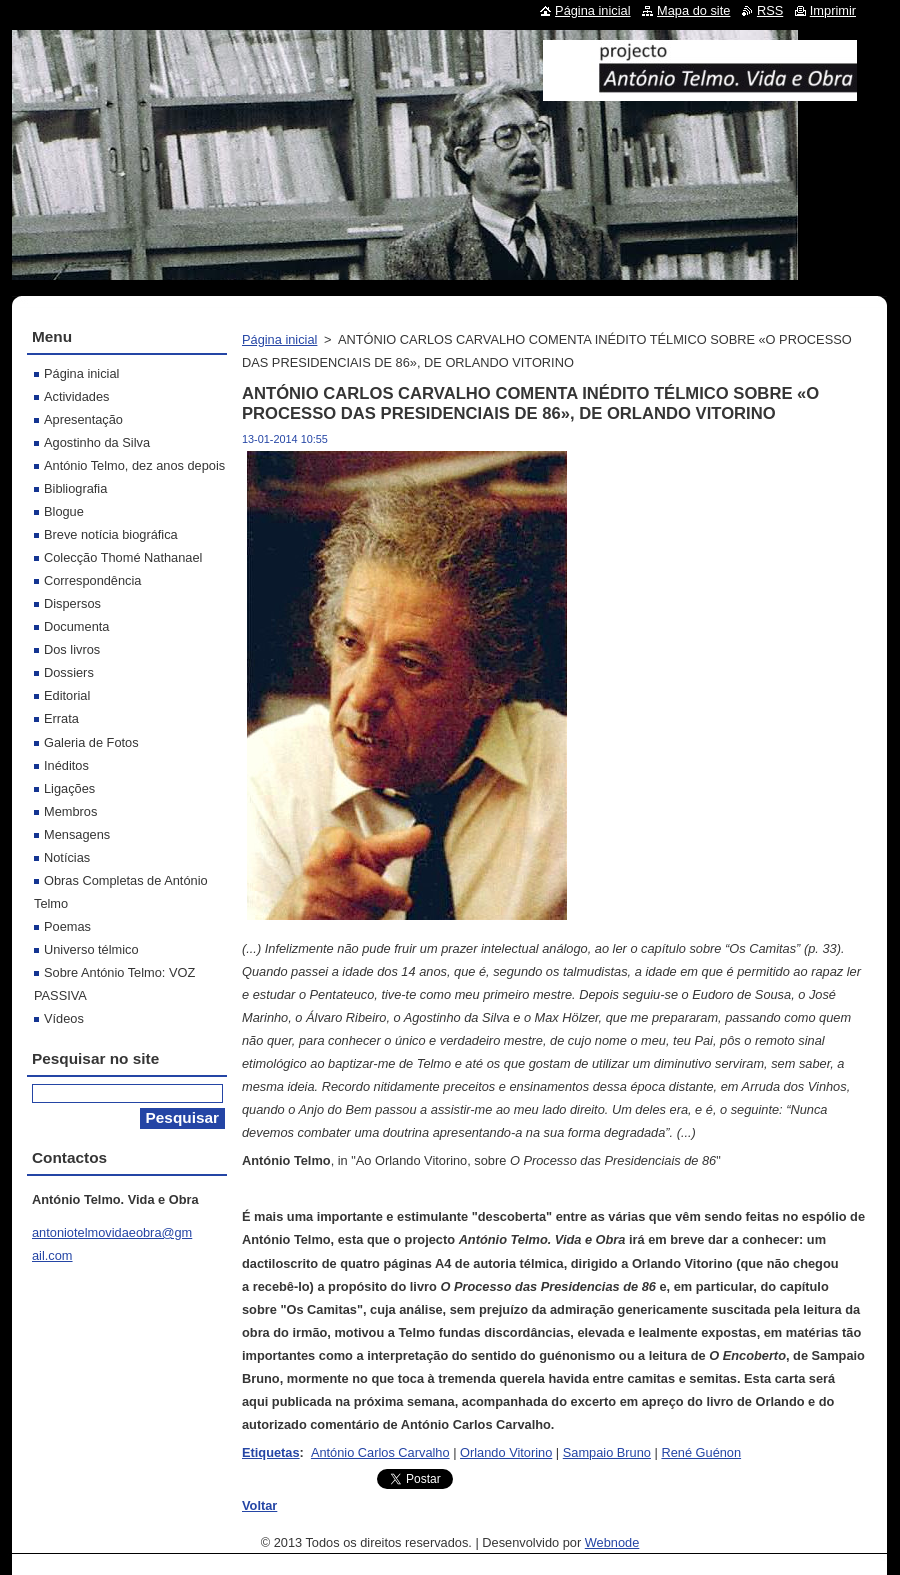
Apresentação (83, 419)
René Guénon (701, 1452)
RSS (770, 10)
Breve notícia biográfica (111, 534)
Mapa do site (693, 10)
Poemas (67, 926)
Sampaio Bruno (607, 1452)
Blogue (64, 511)
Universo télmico (91, 949)
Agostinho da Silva (97, 442)
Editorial (67, 695)
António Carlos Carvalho (380, 1452)
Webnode (612, 1542)
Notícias (67, 857)
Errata (61, 718)
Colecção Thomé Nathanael (123, 557)
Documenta (76, 626)
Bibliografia (75, 488)
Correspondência (92, 580)
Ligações (69, 788)
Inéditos (66, 765)
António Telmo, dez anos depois (134, 465)
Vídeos (64, 1018)
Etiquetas (271, 1452)
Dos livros (72, 649)
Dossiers (69, 672)
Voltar (259, 1505)
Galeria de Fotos (91, 742)
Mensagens (77, 834)
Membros (70, 811)
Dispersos (72, 603)
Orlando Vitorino (506, 1452)
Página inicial (279, 339)
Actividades (76, 396)
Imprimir (833, 10)
